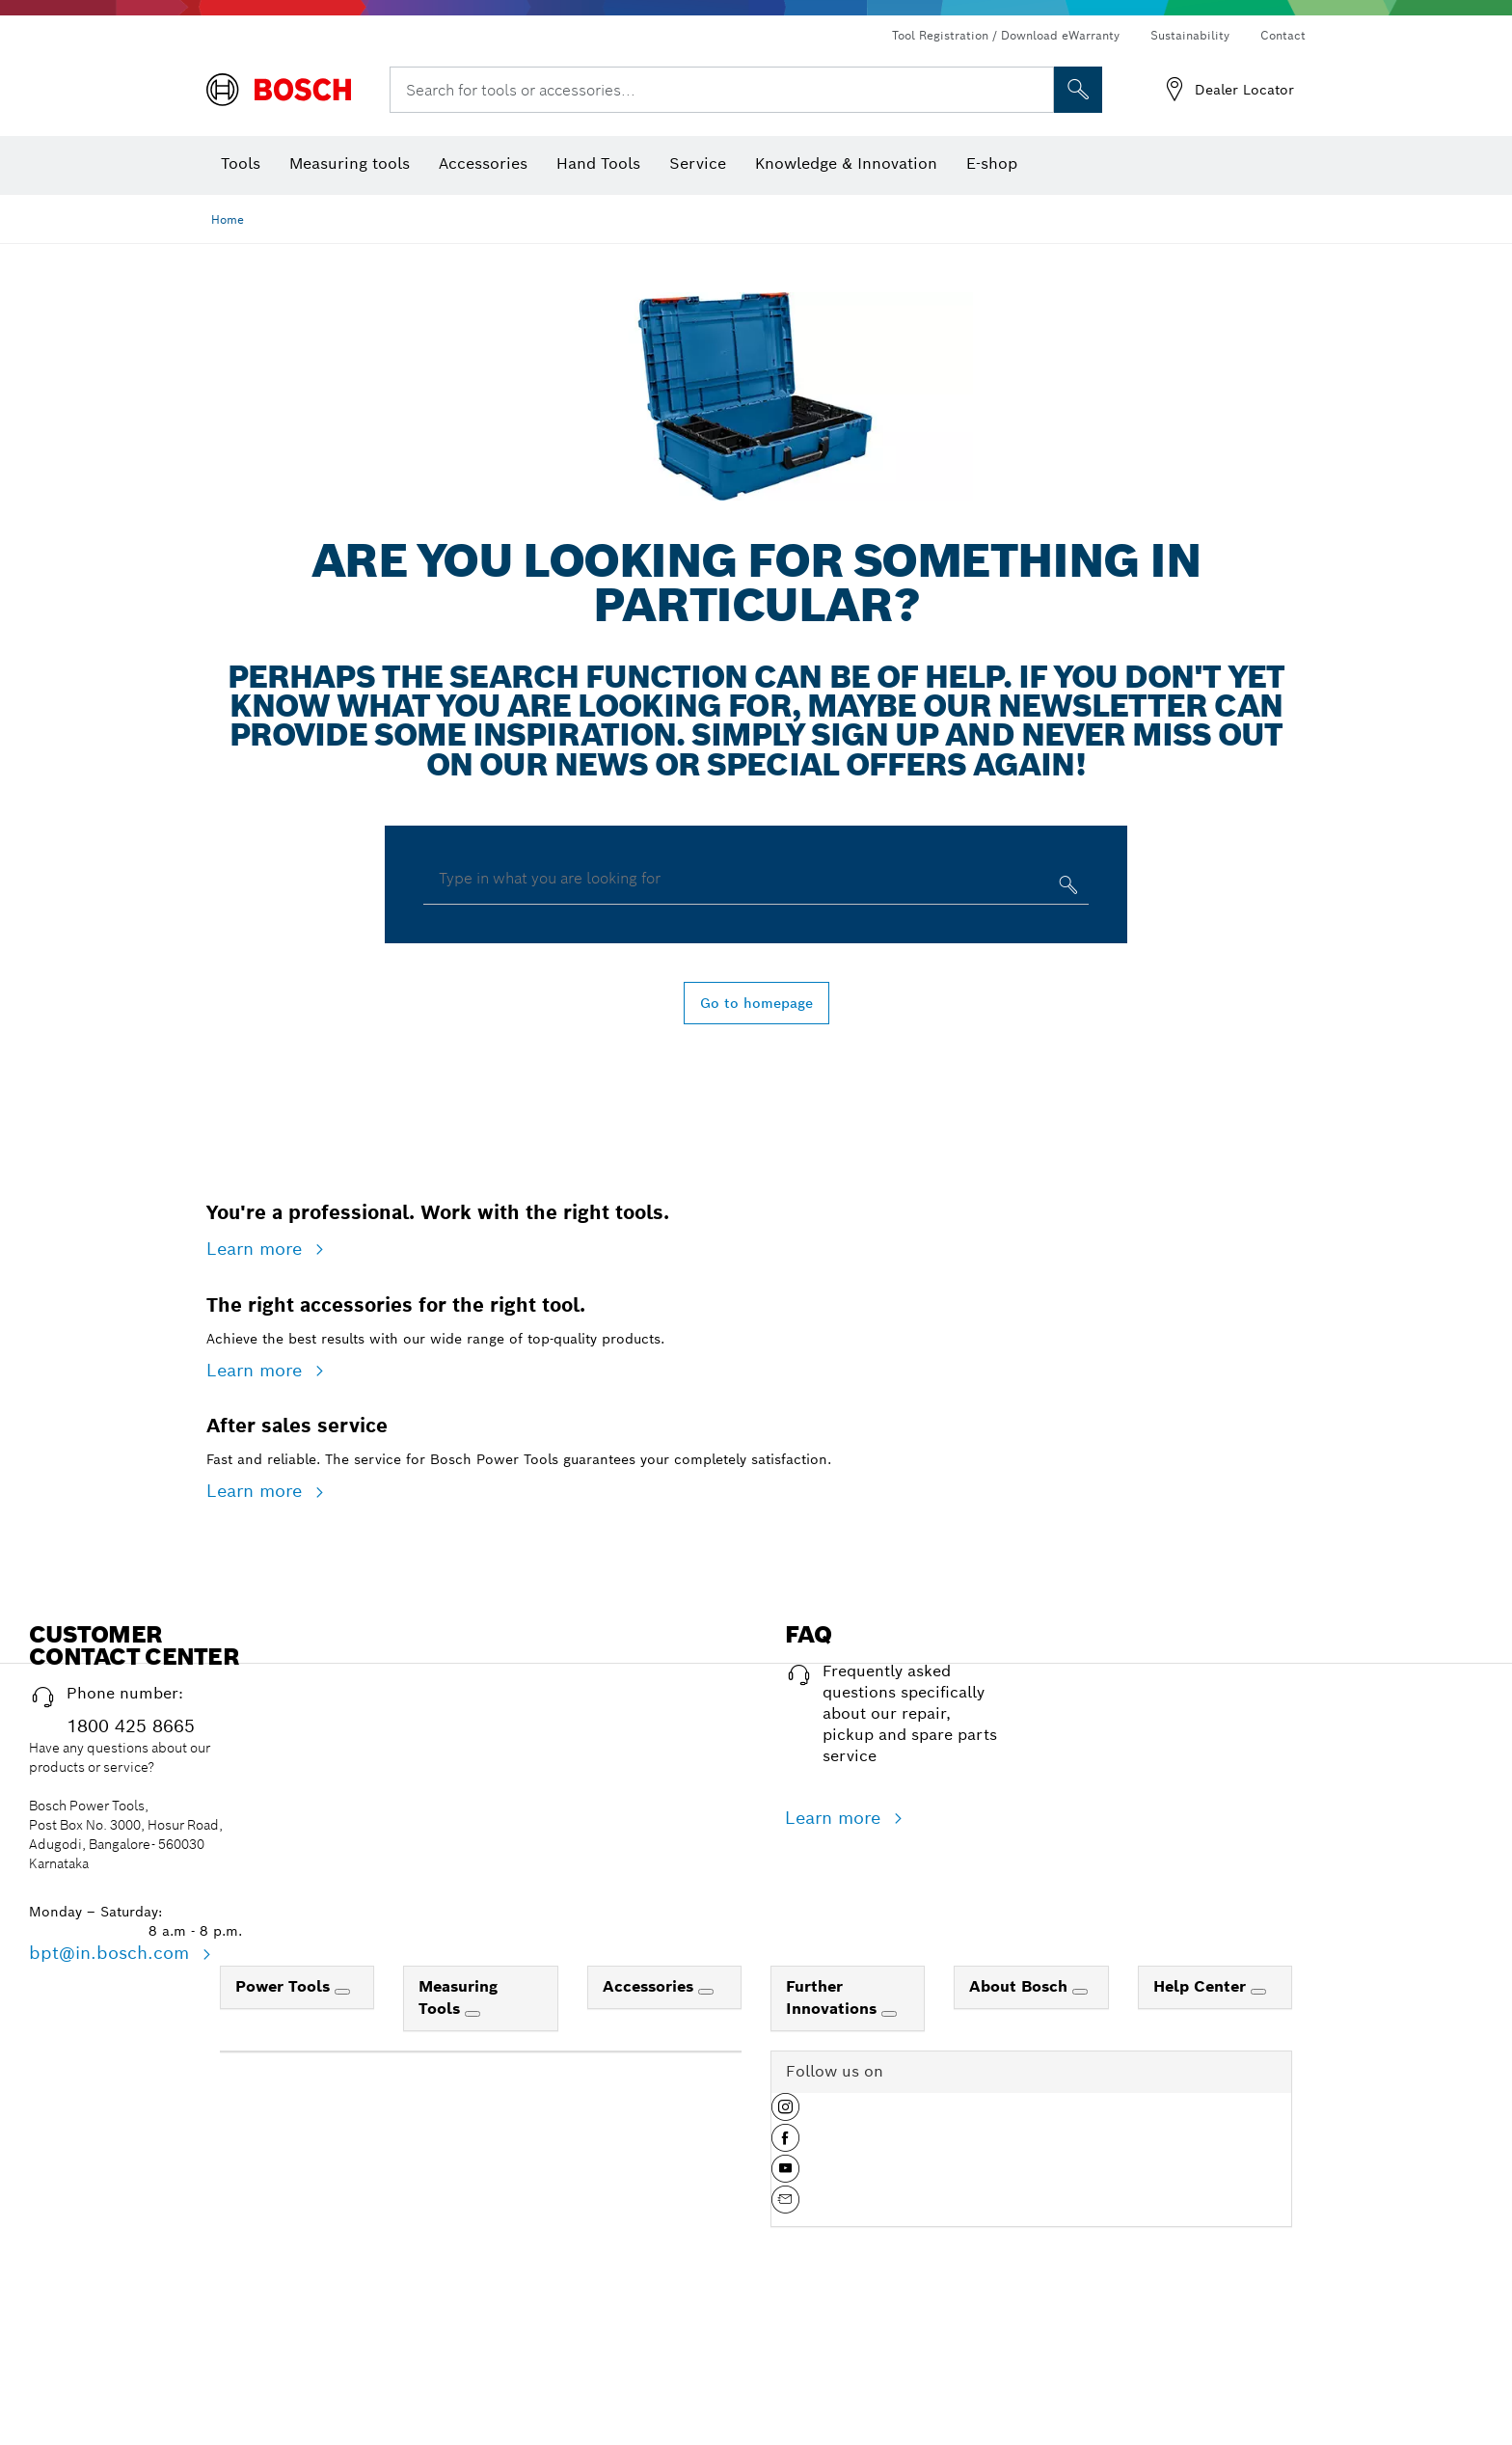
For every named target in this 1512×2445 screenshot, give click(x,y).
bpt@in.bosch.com (112, 2323)
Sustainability (1189, 35)
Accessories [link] (650, 2357)
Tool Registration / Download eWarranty (1006, 35)
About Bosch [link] (1020, 2357)
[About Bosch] (1080, 2362)
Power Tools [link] (285, 2357)
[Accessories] (706, 2362)
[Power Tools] (342, 2362)
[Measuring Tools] (472, 2384)
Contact (1283, 35)
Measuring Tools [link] (458, 2368)
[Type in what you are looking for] (1066, 889)
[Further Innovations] (889, 2384)
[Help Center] (1258, 2362)
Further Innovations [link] (833, 2368)
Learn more (257, 1372)
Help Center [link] (1202, 2357)
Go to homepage (756, 1003)
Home (227, 219)
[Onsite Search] (1078, 90)
